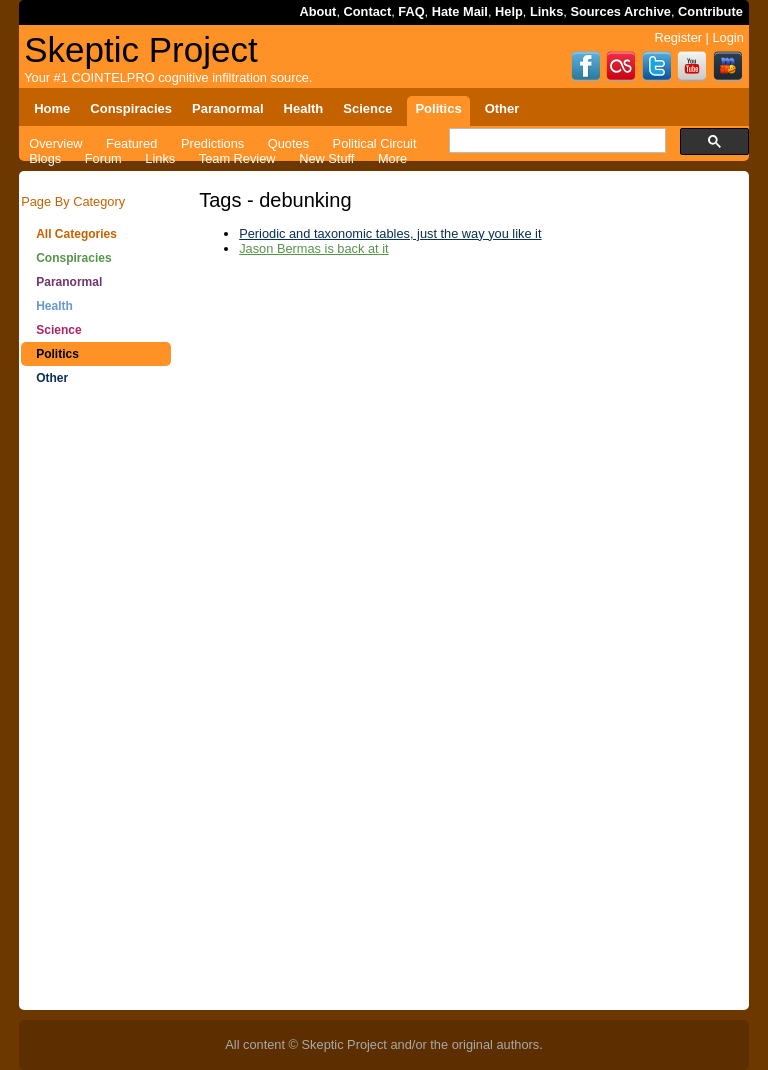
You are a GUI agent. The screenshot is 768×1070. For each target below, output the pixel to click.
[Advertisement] (96, 710)
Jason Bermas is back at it (313, 248)
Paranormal (69, 282)
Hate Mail (460, 11)
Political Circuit (375, 143)
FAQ (411, 11)
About (317, 11)
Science (58, 330)
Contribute (710, 11)
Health (54, 306)
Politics (57, 354)
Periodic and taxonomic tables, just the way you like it (390, 233)
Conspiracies (73, 258)
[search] (555, 141)
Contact (368, 11)
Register (678, 37)
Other (52, 378)
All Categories (76, 234)
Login (727, 37)
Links (546, 11)
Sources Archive (620, 11)
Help (509, 11)
